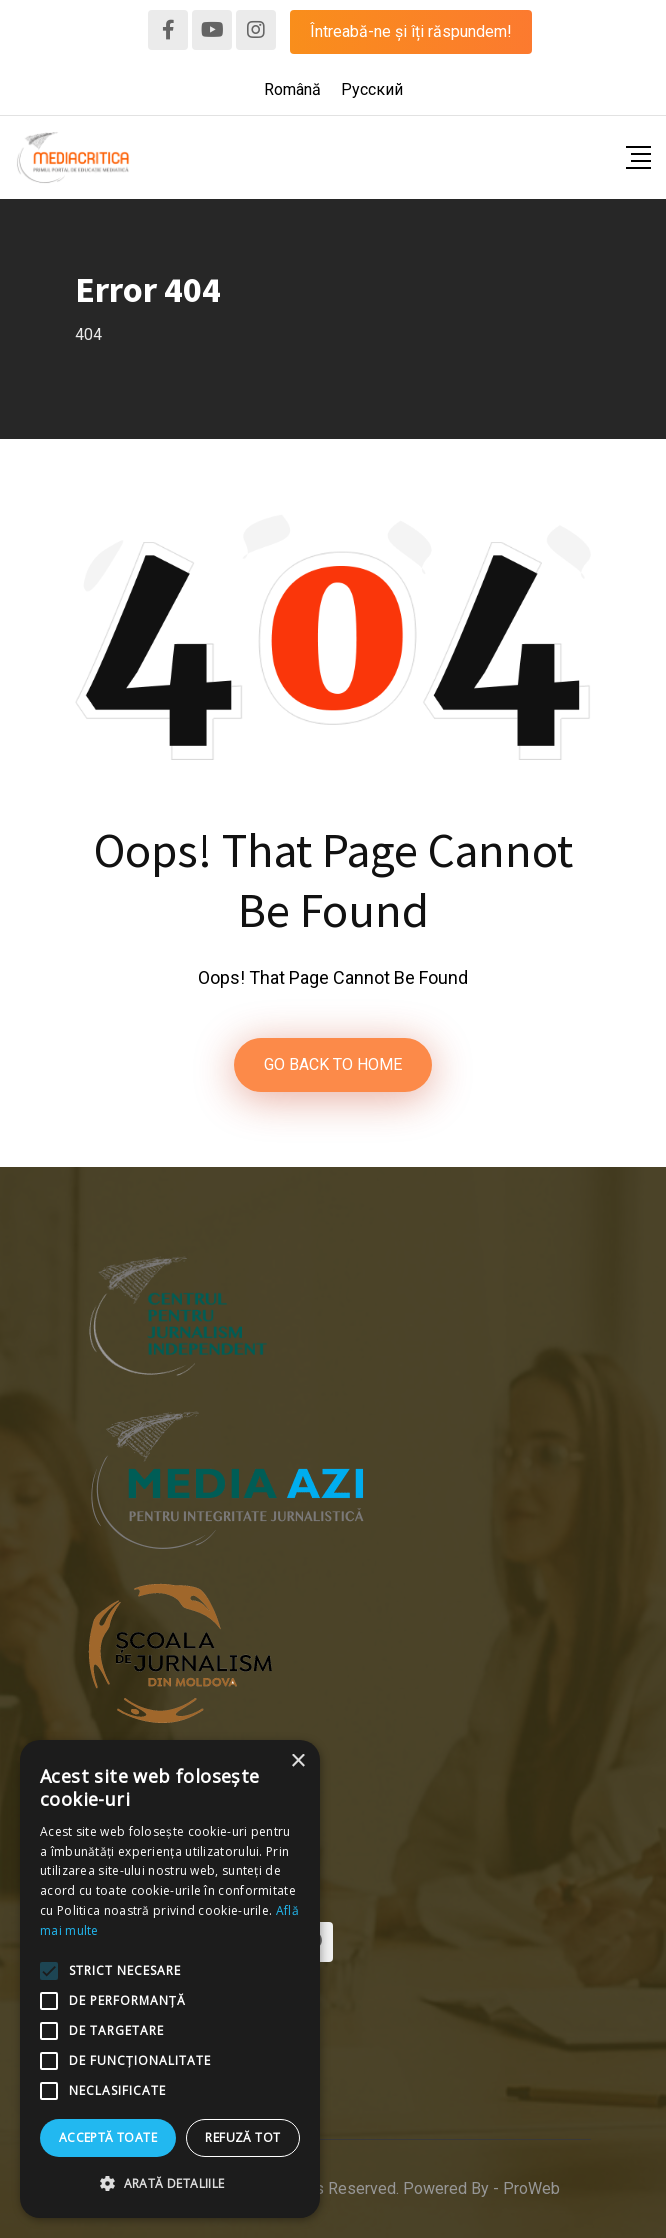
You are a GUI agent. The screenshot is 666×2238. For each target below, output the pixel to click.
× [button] (297, 1761)
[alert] (170, 1979)
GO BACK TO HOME (333, 1064)
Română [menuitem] (292, 89)
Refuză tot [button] (242, 2137)
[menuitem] (292, 90)
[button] (170, 2184)
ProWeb (531, 2188)
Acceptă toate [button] (108, 2137)
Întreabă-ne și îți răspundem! (411, 31)
